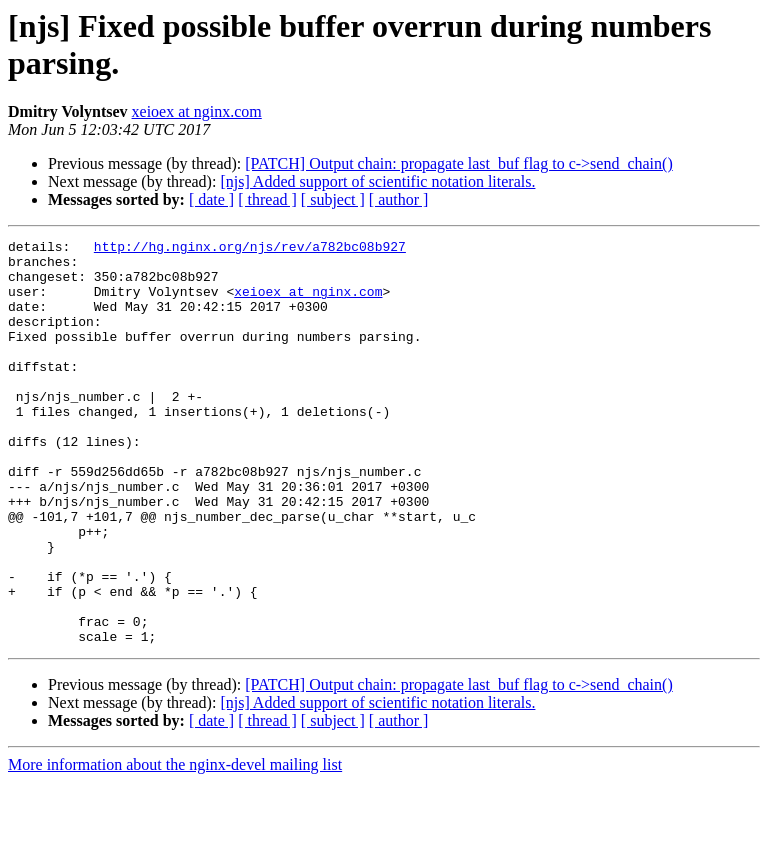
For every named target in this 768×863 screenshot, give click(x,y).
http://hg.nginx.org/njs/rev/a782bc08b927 (250, 249)
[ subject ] (333, 199)
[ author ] (399, 199)
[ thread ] (267, 199)
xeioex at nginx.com (197, 111)
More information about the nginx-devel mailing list (175, 845)
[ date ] (211, 199)
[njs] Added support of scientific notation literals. (377, 181)
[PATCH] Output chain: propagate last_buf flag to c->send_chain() (458, 163)
